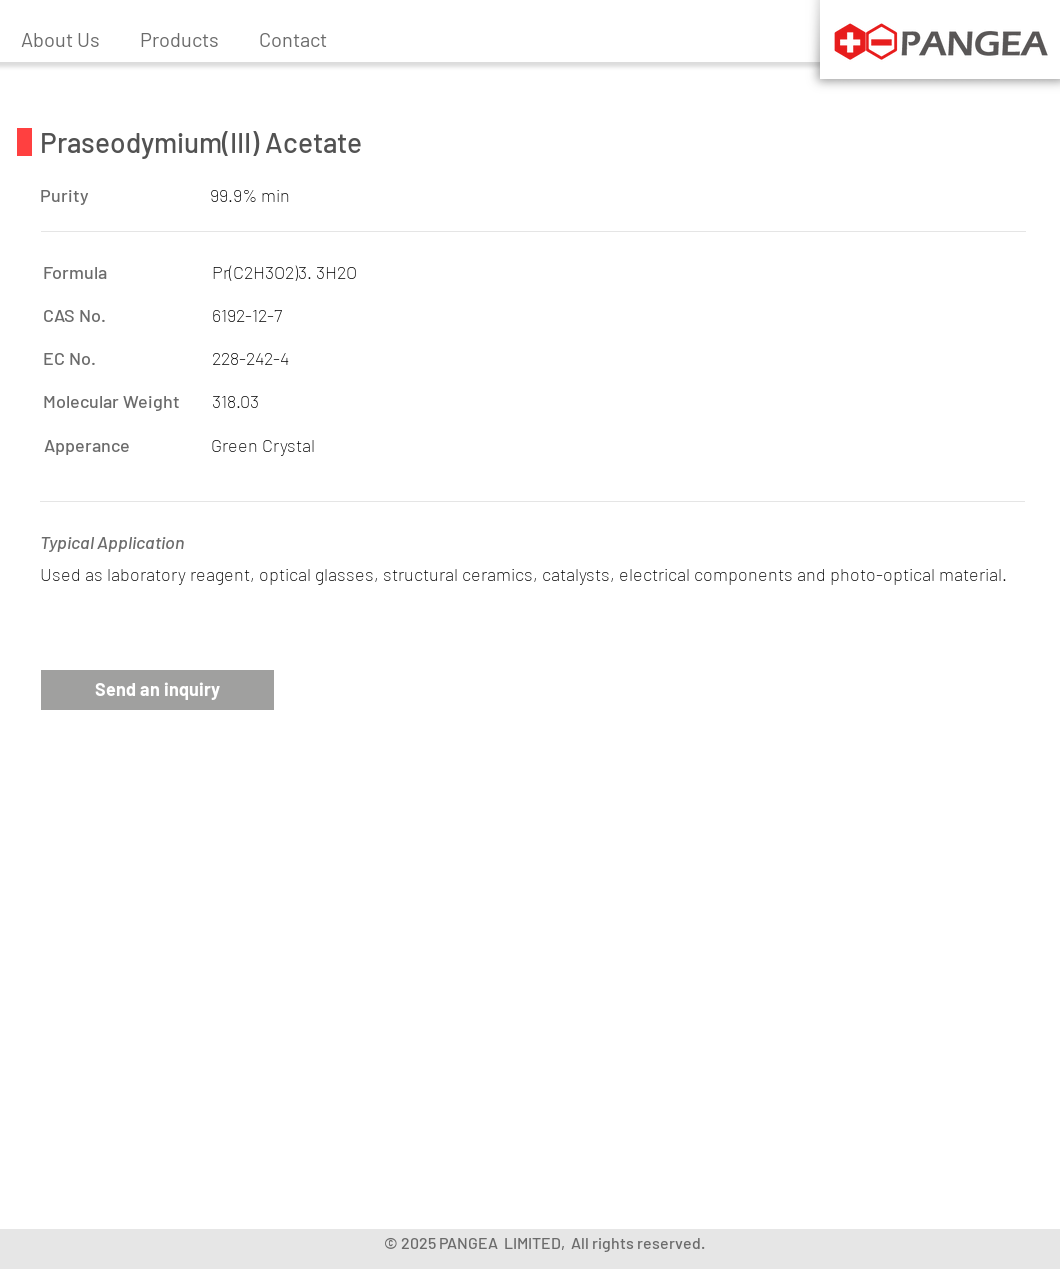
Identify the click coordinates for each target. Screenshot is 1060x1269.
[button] (179, 39)
